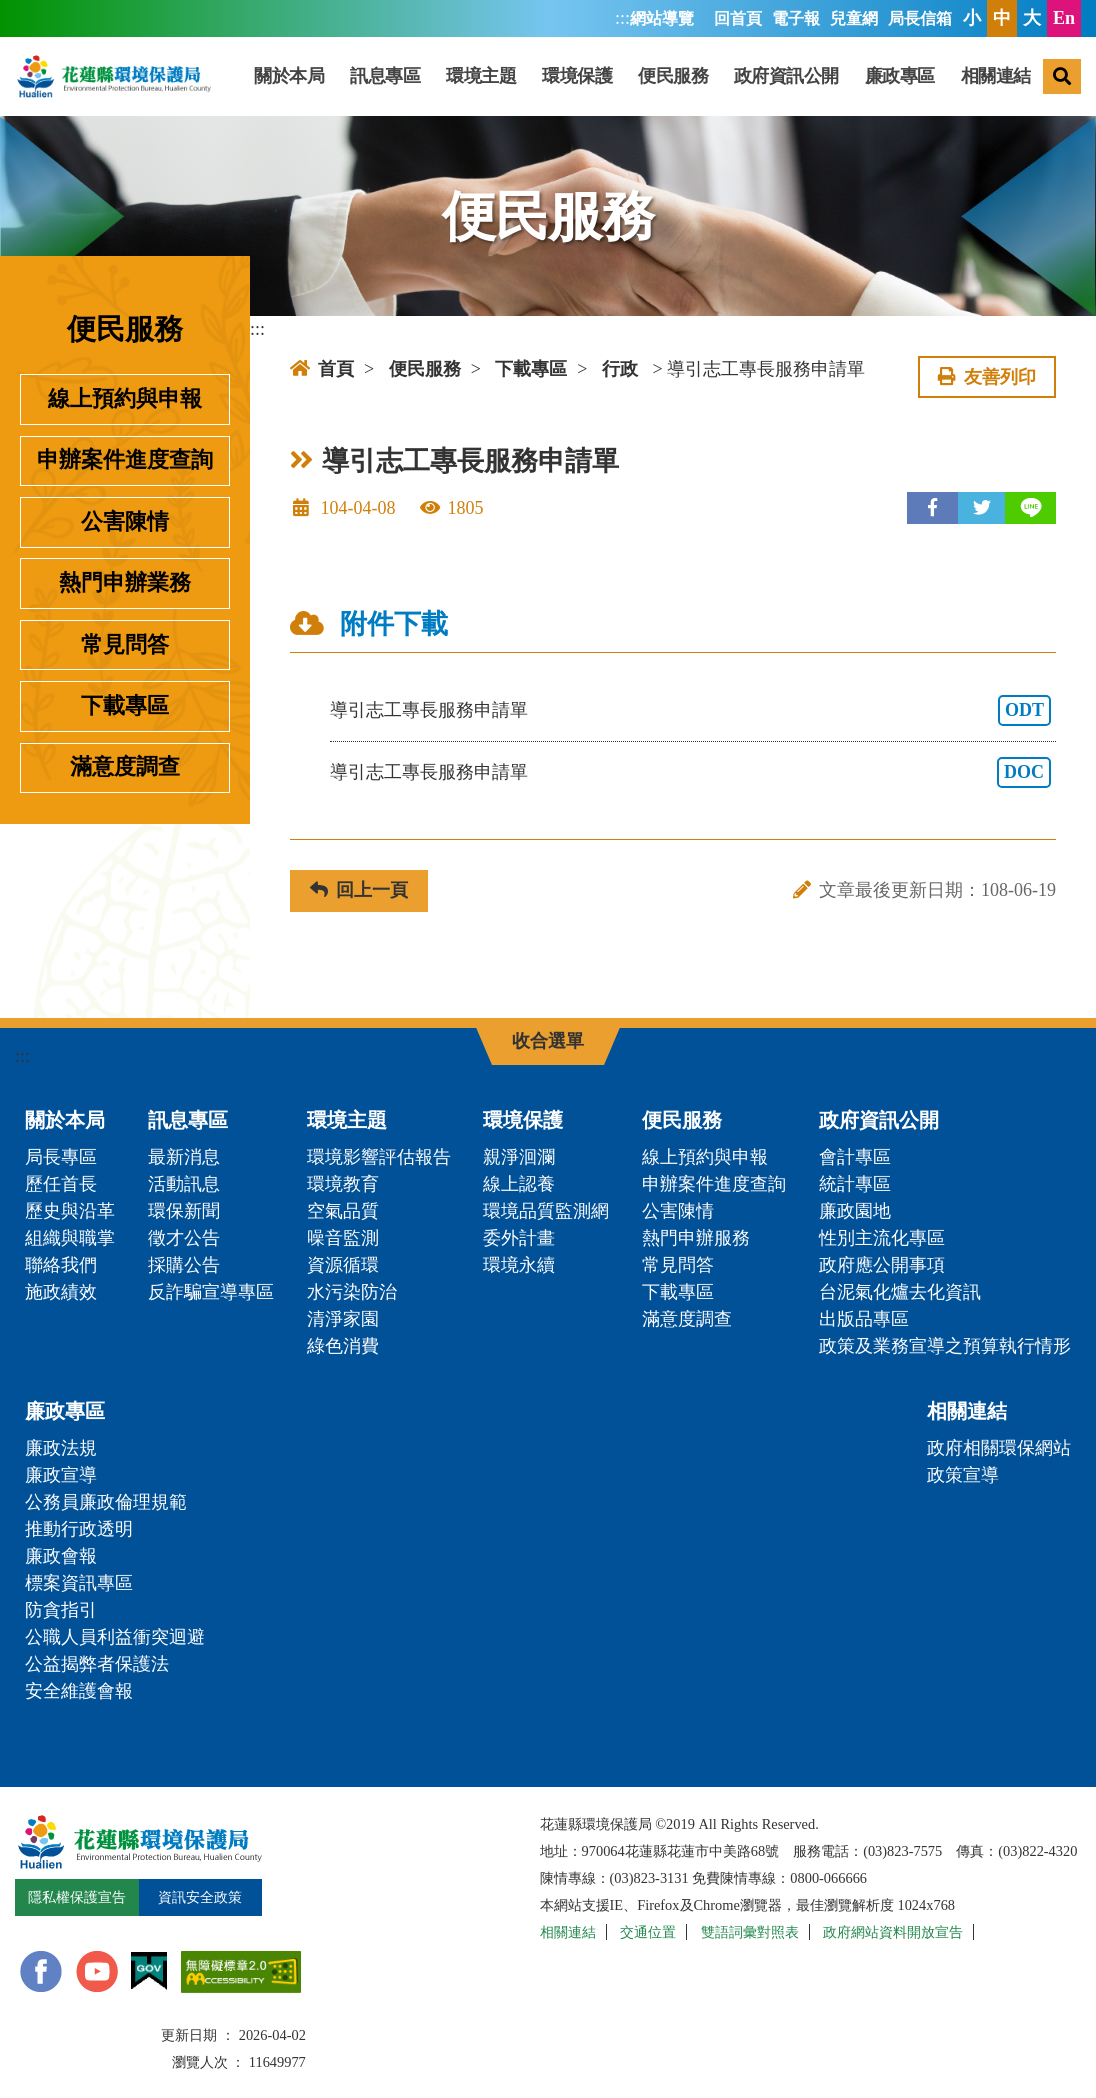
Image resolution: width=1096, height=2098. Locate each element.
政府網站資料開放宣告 (893, 1932)
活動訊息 (184, 1184)
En (1064, 18)
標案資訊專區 (79, 1583)
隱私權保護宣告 (77, 1897)
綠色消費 (343, 1346)
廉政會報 (61, 1556)
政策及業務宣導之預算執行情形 (945, 1346)
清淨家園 (343, 1319)
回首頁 (738, 19)
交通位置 (648, 1932)
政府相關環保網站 (999, 1448)
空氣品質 (343, 1211)
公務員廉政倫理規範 (106, 1502)
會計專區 (855, 1157)
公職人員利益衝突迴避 (115, 1637)
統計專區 (855, 1184)
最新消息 (184, 1157)
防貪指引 (61, 1610)
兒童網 (854, 19)
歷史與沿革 (70, 1211)
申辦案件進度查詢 (125, 460)
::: (622, 18)
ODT (1024, 710)
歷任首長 (61, 1184)
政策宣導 (963, 1475)
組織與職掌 (70, 1238)
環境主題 (481, 76)
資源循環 (343, 1265)
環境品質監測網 (546, 1211)
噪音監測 (343, 1238)
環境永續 (519, 1265)
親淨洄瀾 (519, 1157)
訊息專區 (385, 76)
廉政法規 (61, 1448)
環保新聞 (184, 1211)
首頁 (322, 369)
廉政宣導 (61, 1475)
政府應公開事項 (882, 1265)
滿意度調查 (125, 767)
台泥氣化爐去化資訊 (900, 1292)
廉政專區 (900, 76)
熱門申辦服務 (696, 1238)
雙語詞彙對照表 (750, 1932)
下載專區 (125, 706)
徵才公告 (184, 1238)
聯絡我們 (61, 1265)
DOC (1024, 772)
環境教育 (343, 1184)
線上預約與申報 (125, 399)
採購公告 (184, 1265)
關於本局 (289, 76)
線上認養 (519, 1184)
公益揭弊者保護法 (97, 1664)
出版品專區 (864, 1319)
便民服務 (673, 76)
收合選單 (548, 1041)
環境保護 (577, 76)
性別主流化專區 (882, 1238)
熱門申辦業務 (125, 583)
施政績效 (61, 1292)
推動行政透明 (79, 1529)
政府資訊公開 (786, 76)
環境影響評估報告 (379, 1157)
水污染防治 (352, 1292)
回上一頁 (359, 890)
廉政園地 (855, 1211)
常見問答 (125, 645)
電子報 (796, 19)
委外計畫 (519, 1238)
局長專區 (61, 1157)
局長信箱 (920, 19)
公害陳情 (125, 522)
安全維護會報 (79, 1691)
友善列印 (987, 377)
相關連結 (996, 76)
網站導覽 (662, 19)
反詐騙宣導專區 (211, 1292)
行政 (620, 369)
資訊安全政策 (200, 1897)
